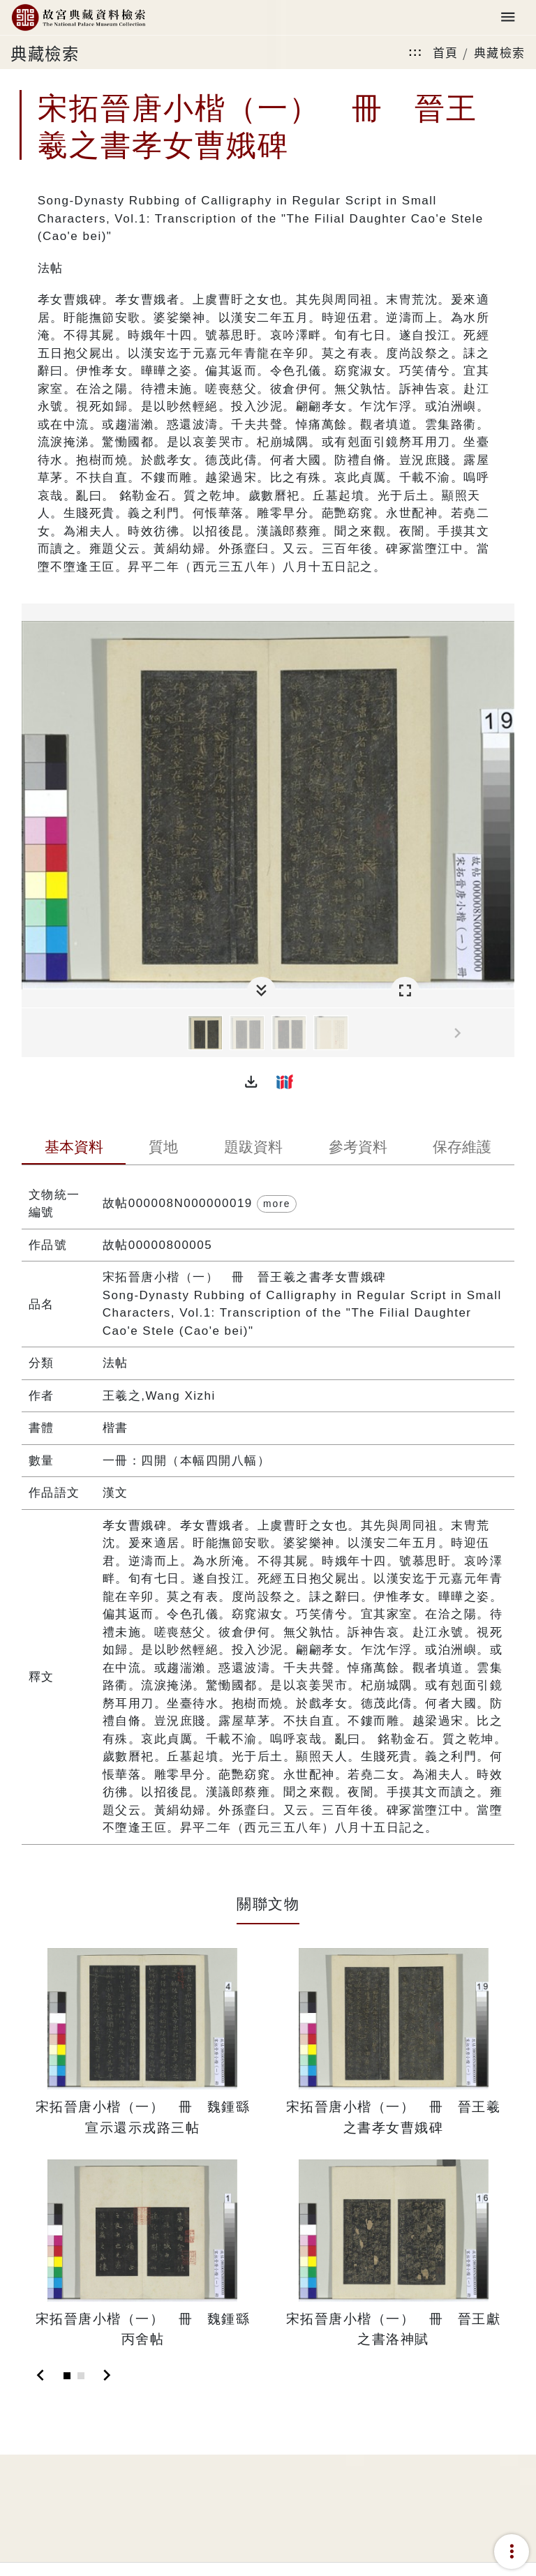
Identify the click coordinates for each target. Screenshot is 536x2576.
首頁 (446, 52)
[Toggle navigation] (508, 17)
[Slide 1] (67, 2375)
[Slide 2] (80, 2375)
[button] (251, 1081)
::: (415, 52)
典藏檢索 (500, 52)
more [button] (276, 1203)
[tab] (74, 1148)
